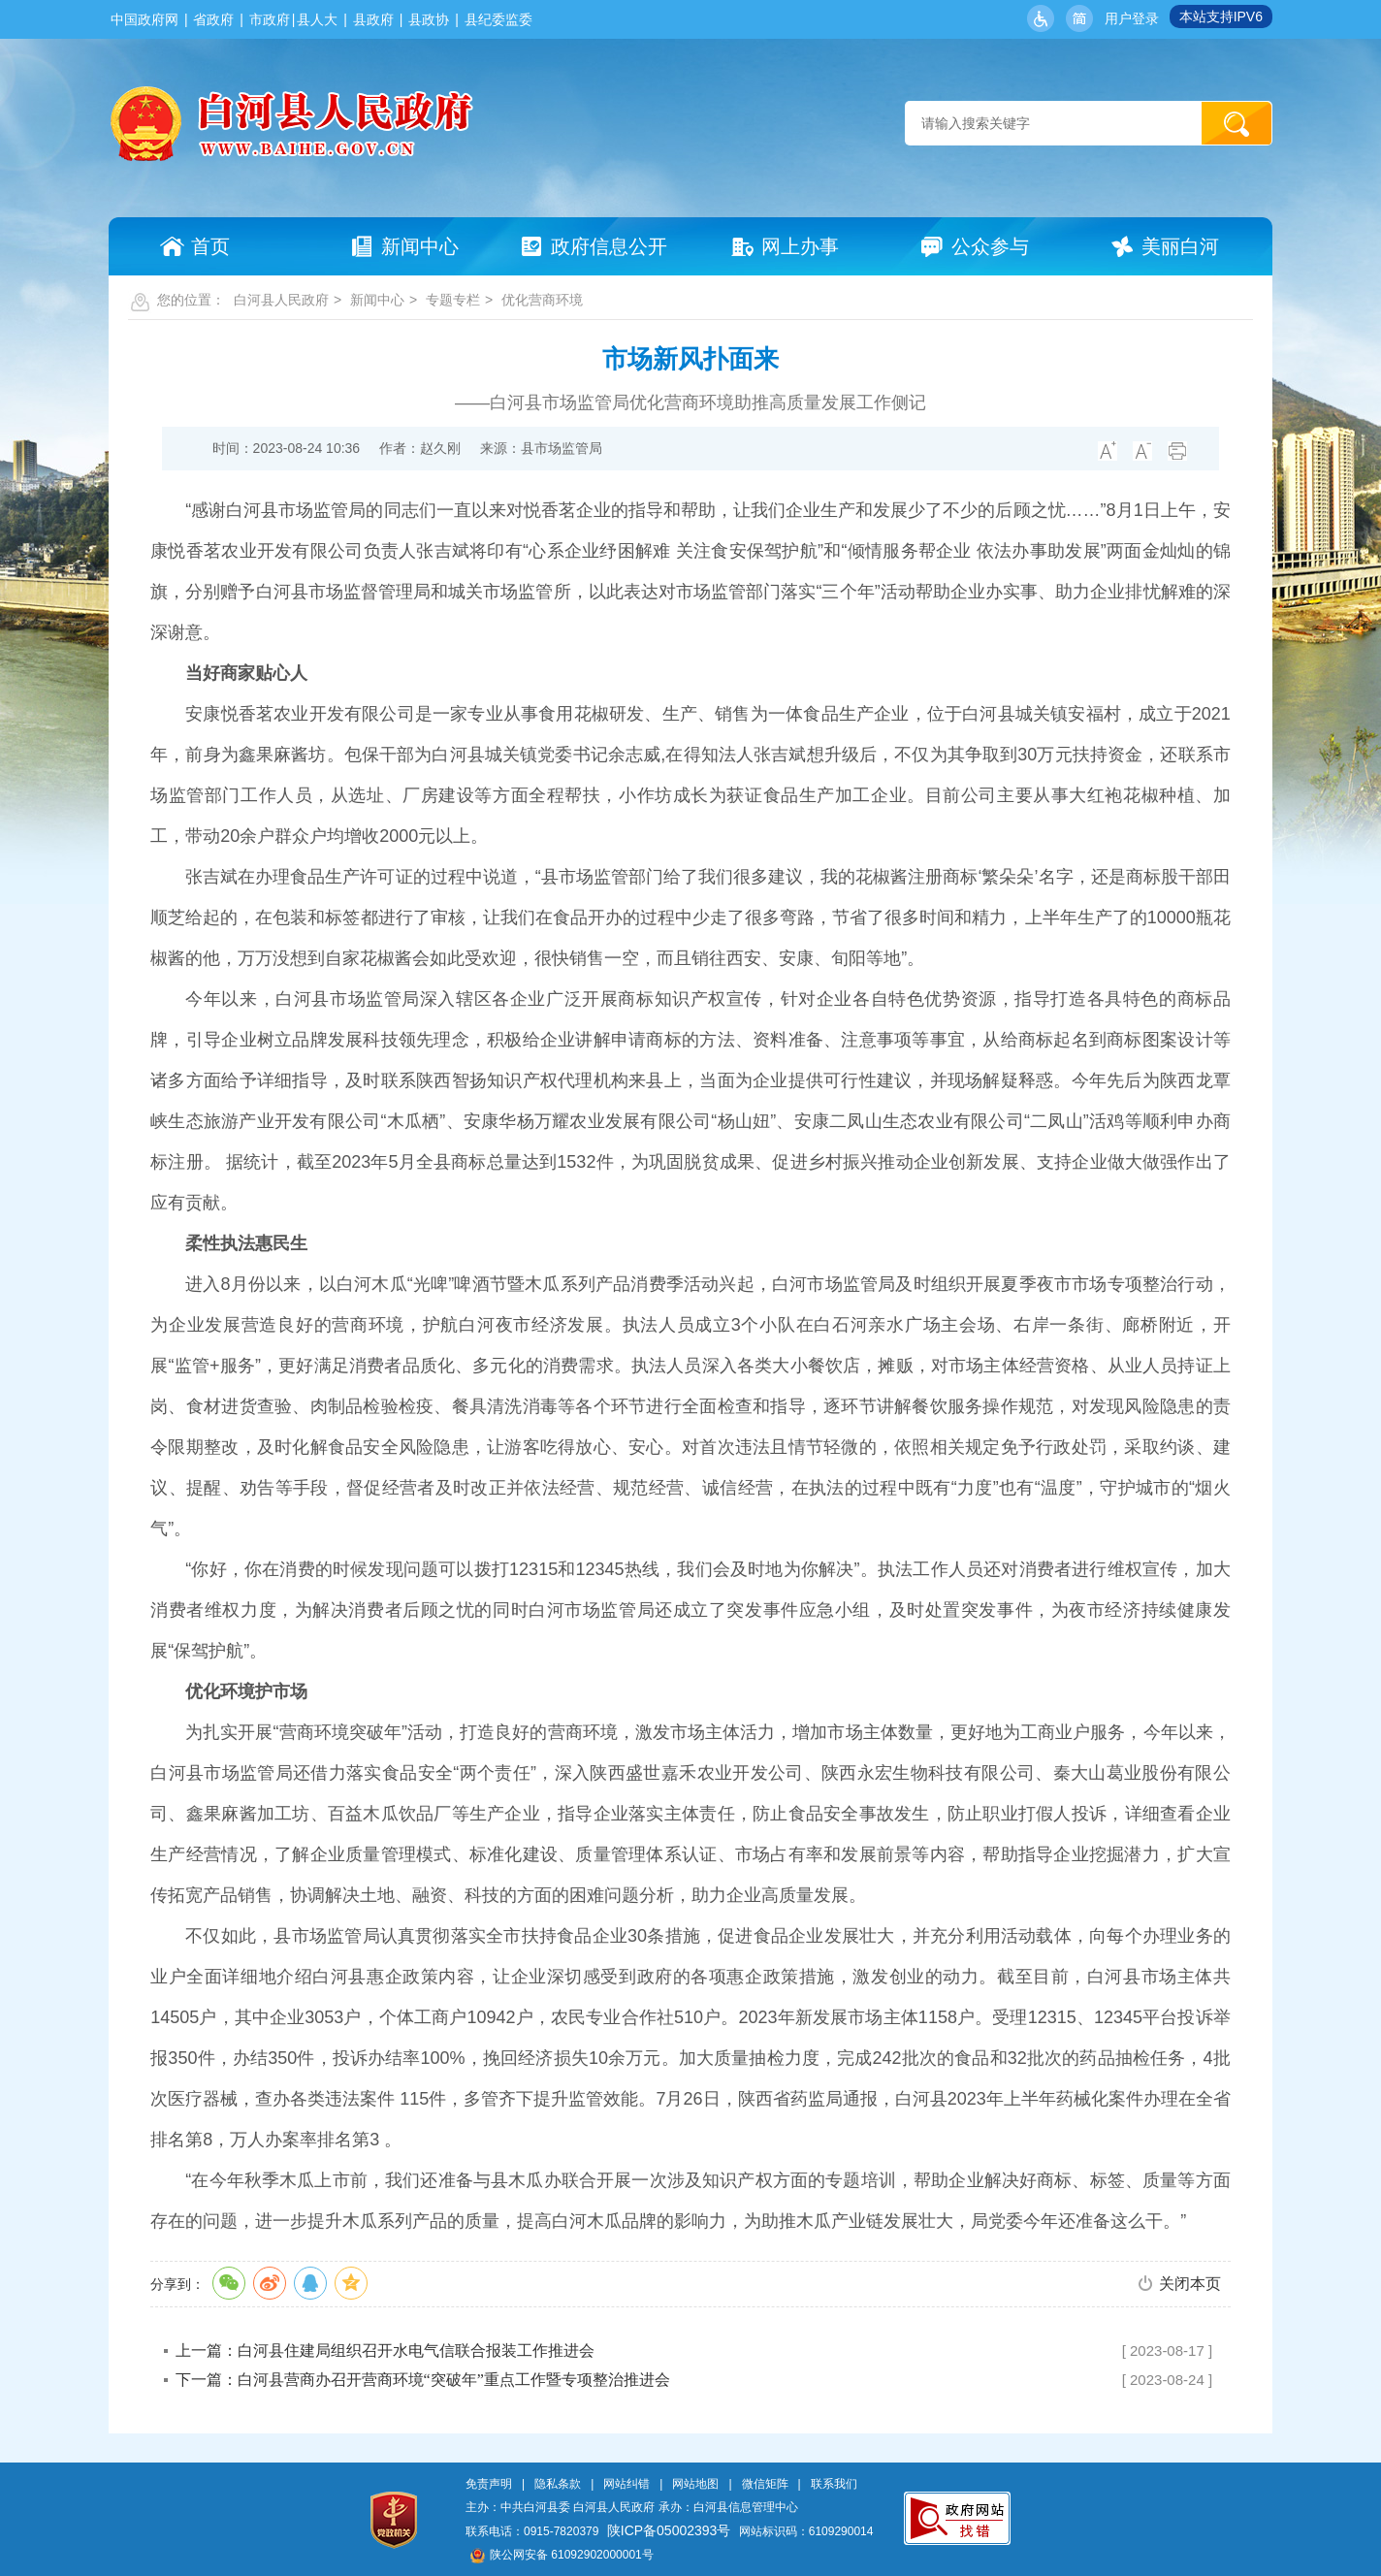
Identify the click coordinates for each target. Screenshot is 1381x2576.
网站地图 (695, 2484)
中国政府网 (144, 19)
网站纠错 (626, 2484)
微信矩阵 (765, 2484)
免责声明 (489, 2484)
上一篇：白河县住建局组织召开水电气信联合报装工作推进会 (385, 2350)
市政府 (269, 19)
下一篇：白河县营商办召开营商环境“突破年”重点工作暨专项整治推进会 (423, 2379)
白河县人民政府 (281, 299)
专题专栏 (453, 299)
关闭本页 (1190, 2283)
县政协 (428, 19)
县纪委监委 (498, 19)
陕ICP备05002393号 (669, 2530)
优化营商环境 (542, 299)
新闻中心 (377, 299)
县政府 (373, 19)
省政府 (213, 19)
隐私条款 (557, 2484)
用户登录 (1132, 18)
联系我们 (834, 2484)
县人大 (317, 19)
